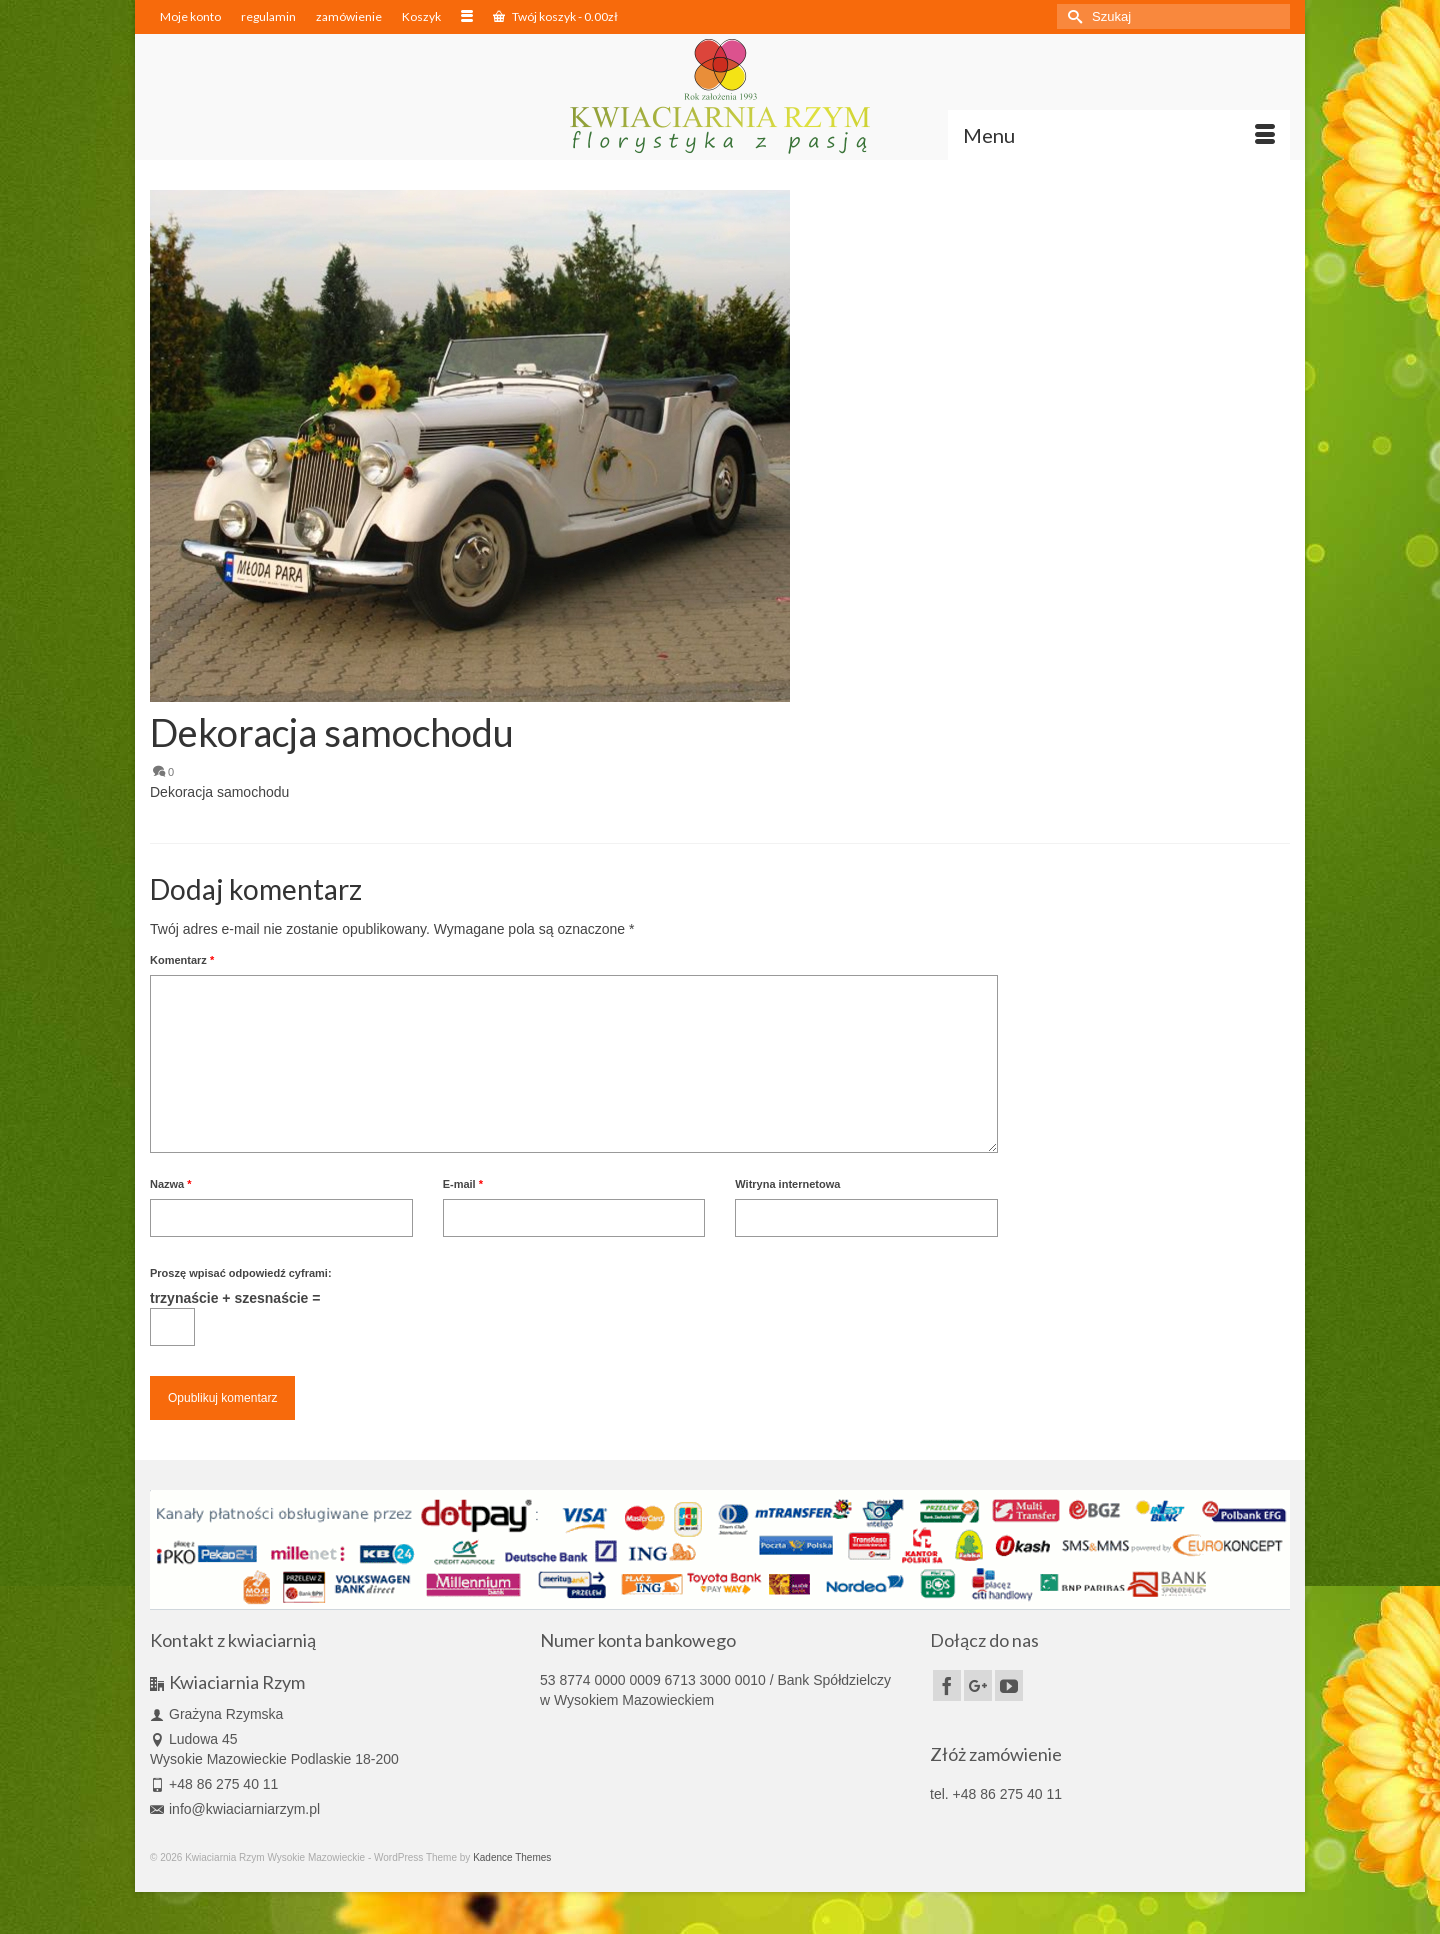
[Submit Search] (1072, 16)
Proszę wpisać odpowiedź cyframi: (241, 1273)
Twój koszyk (555, 16)
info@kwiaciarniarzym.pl (235, 1809)
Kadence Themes (512, 1857)
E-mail (463, 1184)
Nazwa (171, 1184)
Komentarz (182, 960)
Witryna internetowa (787, 1184)
